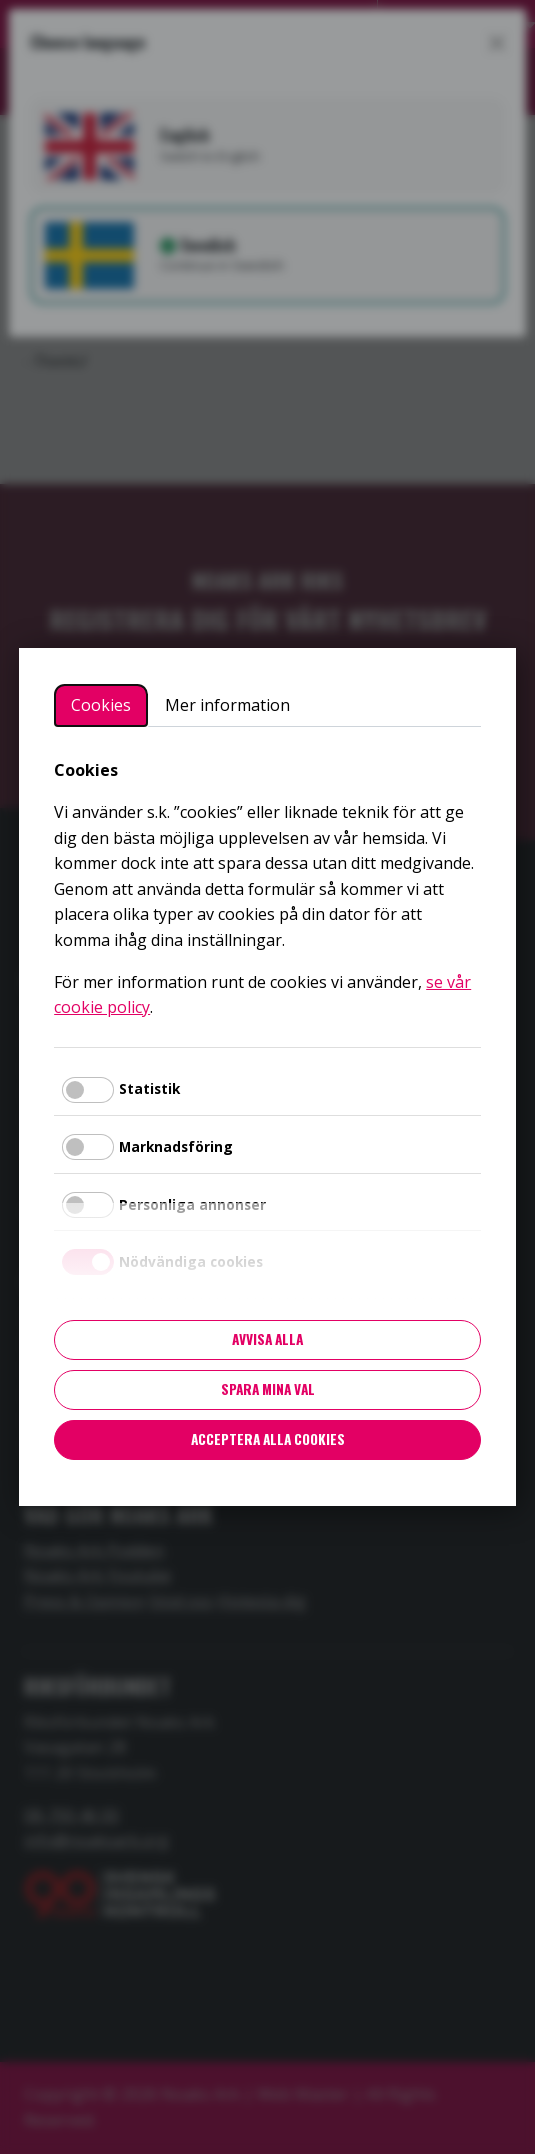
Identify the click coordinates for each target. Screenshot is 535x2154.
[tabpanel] (267, 889)
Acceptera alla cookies (268, 1439)
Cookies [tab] (101, 705)
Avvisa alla (267, 1339)
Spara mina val (268, 1389)
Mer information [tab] (227, 705)
